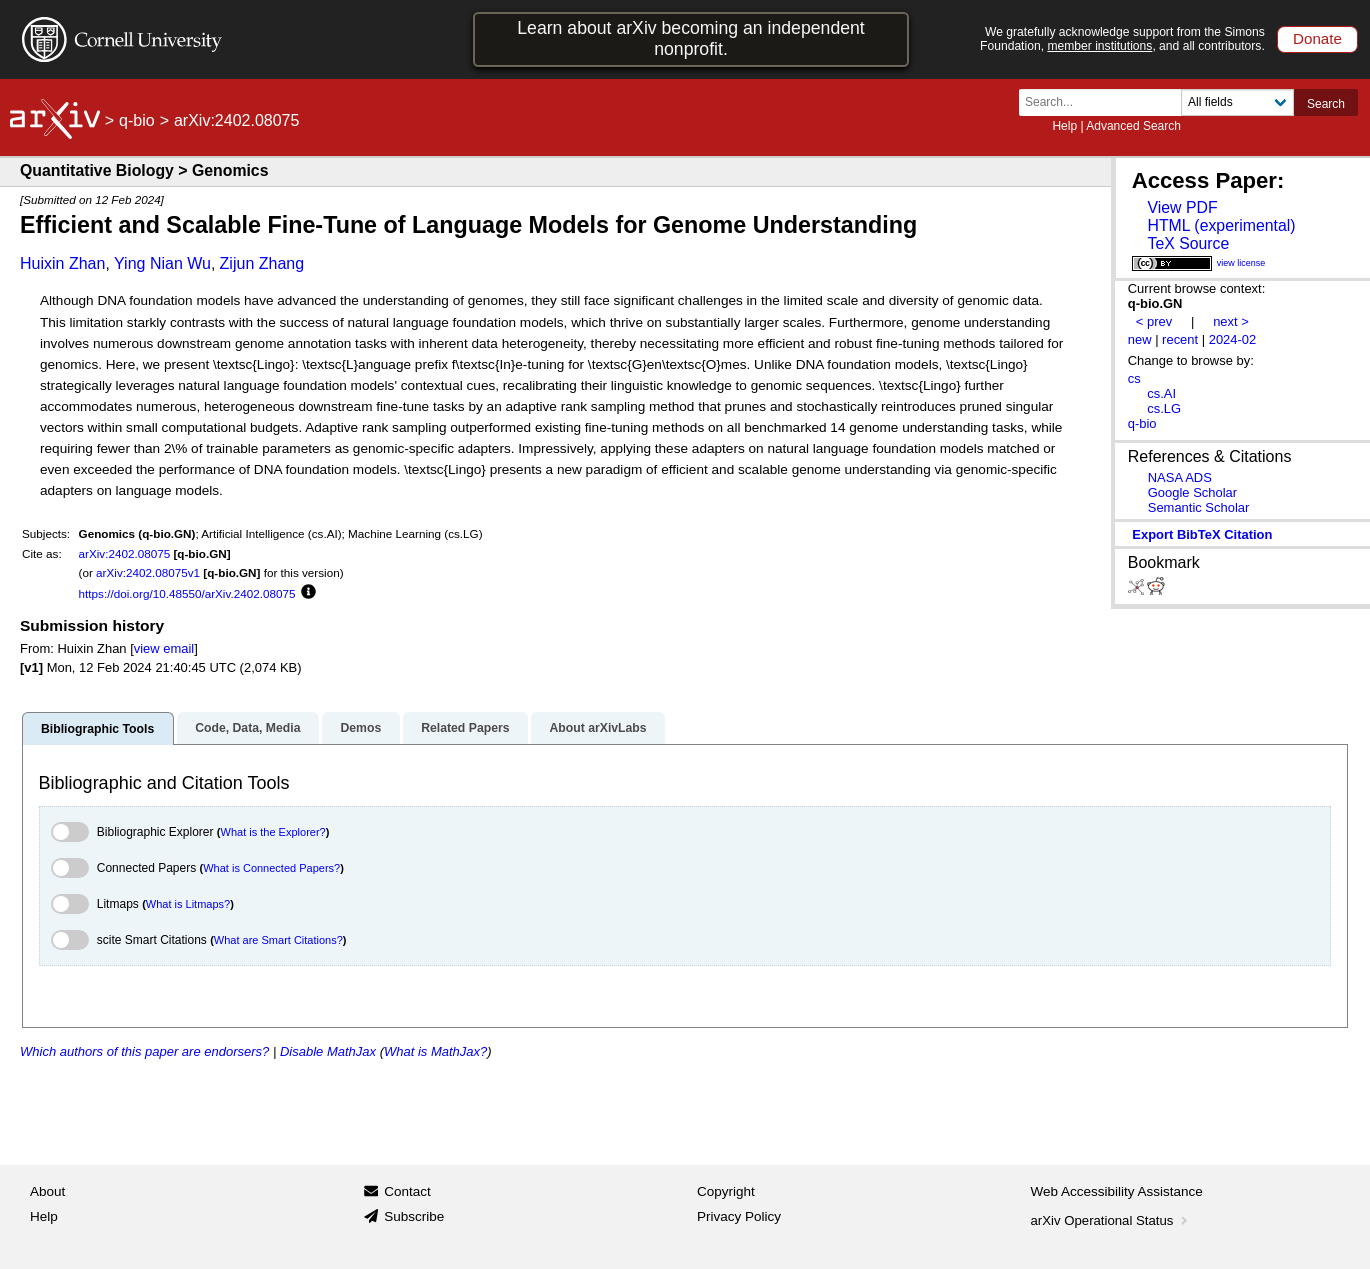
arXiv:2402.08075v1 (148, 572)
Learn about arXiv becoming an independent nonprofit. (691, 38)
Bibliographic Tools (97, 729)
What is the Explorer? (273, 832)
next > (1231, 321)
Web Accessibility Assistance (1117, 1191)
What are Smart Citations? (278, 940)
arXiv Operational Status (1111, 1220)
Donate (1317, 38)
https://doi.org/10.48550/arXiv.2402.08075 (187, 593)
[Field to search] (1237, 102)
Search (1326, 104)
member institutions (1099, 46)
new (1140, 339)
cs (1134, 378)
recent (1180, 339)
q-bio (137, 120)
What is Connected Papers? (271, 868)
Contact (407, 1191)
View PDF (1182, 207)
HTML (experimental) (1221, 225)
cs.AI (1161, 393)
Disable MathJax (328, 1051)
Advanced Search (1133, 126)
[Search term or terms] (1106, 102)
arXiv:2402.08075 (125, 553)
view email (164, 648)
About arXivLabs (597, 728)
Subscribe (414, 1216)
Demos (360, 728)
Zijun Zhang (262, 263)
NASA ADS (1180, 477)
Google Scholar (1192, 492)
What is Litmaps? (188, 904)
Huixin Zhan (62, 263)
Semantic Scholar (1199, 507)
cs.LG (1164, 408)
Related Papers (465, 728)
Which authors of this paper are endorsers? (144, 1051)
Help (1064, 126)
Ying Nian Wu (162, 263)
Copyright (726, 1191)
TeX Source (1188, 243)
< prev (1154, 321)
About (47, 1191)
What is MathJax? (435, 1051)
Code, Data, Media (247, 728)
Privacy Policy (739, 1216)
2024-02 (1233, 339)
